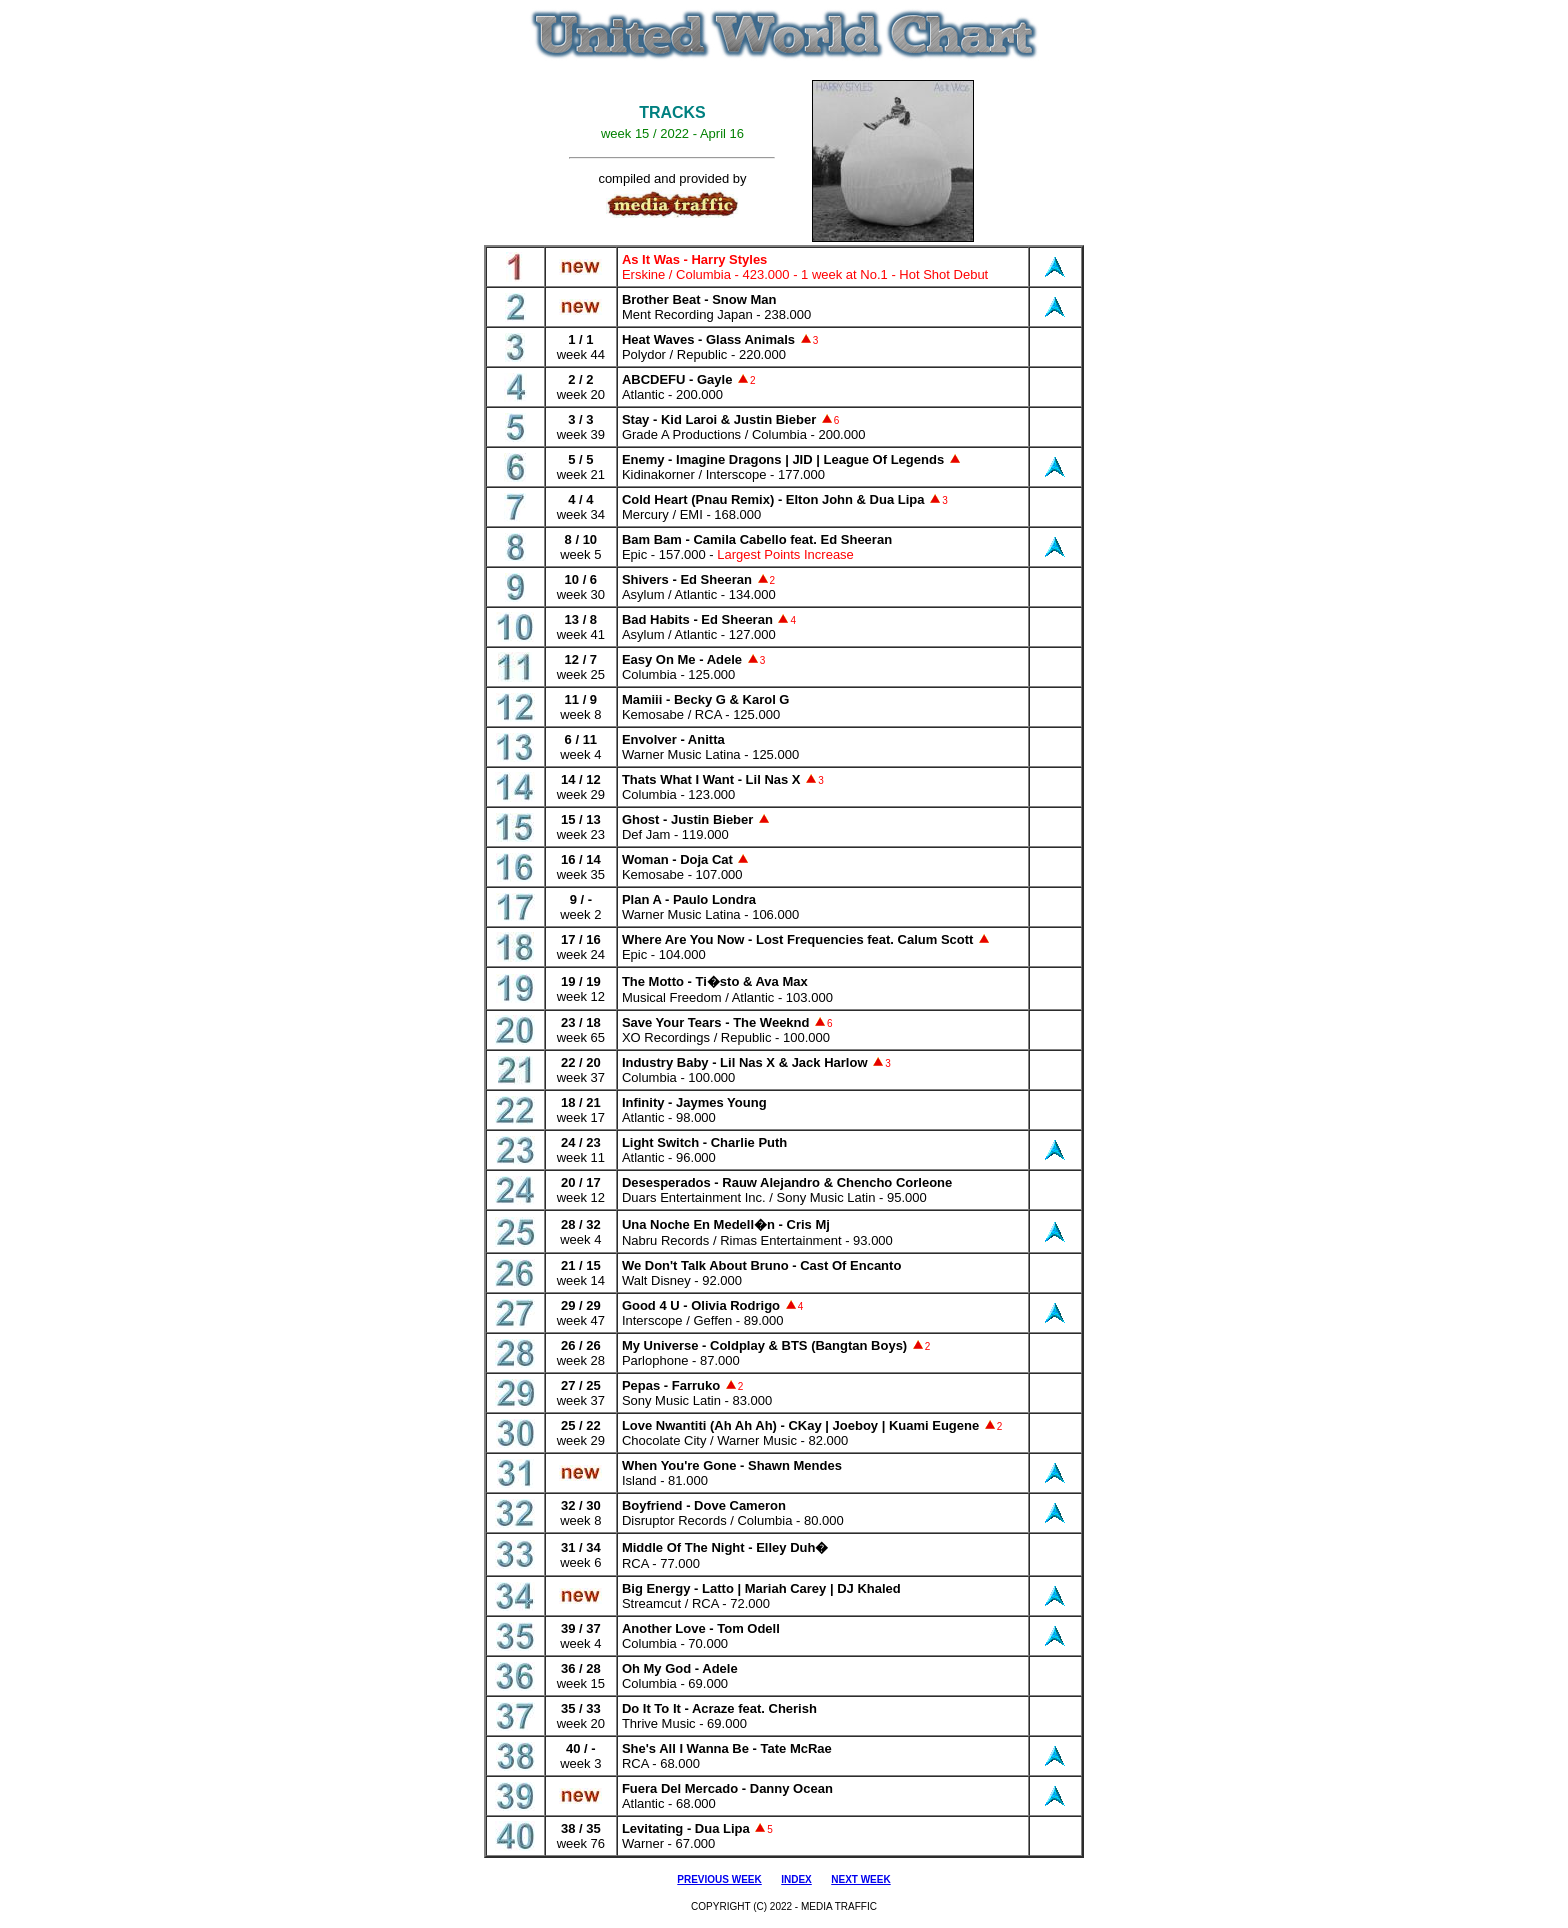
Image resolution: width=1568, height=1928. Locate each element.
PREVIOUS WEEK (719, 1879)
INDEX (796, 1879)
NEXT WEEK (860, 1879)
